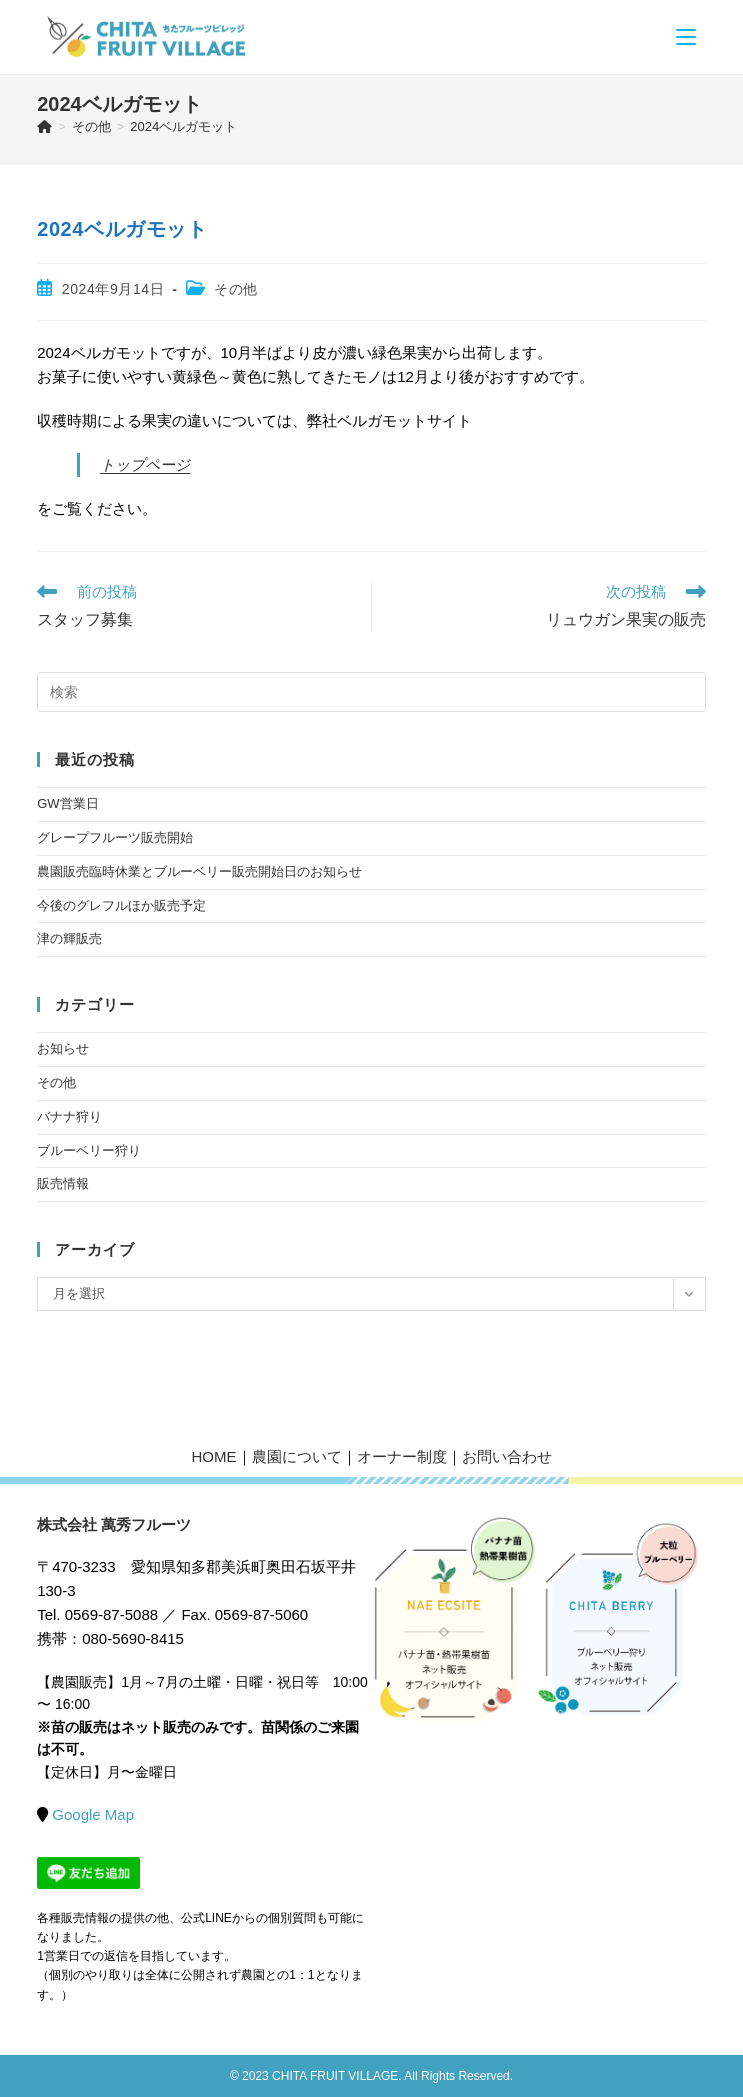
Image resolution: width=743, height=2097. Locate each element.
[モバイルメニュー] (686, 36)
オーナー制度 (402, 1456)
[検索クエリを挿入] (371, 692)
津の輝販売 (69, 938)
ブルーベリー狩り (89, 1150)
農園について (297, 1456)
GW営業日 (67, 803)
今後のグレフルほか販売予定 (121, 905)
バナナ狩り (69, 1116)
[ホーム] (44, 126)
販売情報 (63, 1183)
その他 (236, 289)
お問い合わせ (507, 1456)
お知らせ (63, 1048)
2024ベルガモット (183, 126)
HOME (214, 1456)
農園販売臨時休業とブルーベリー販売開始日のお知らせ (199, 871)
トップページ (145, 464)
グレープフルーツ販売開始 (115, 837)
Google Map (93, 1814)
